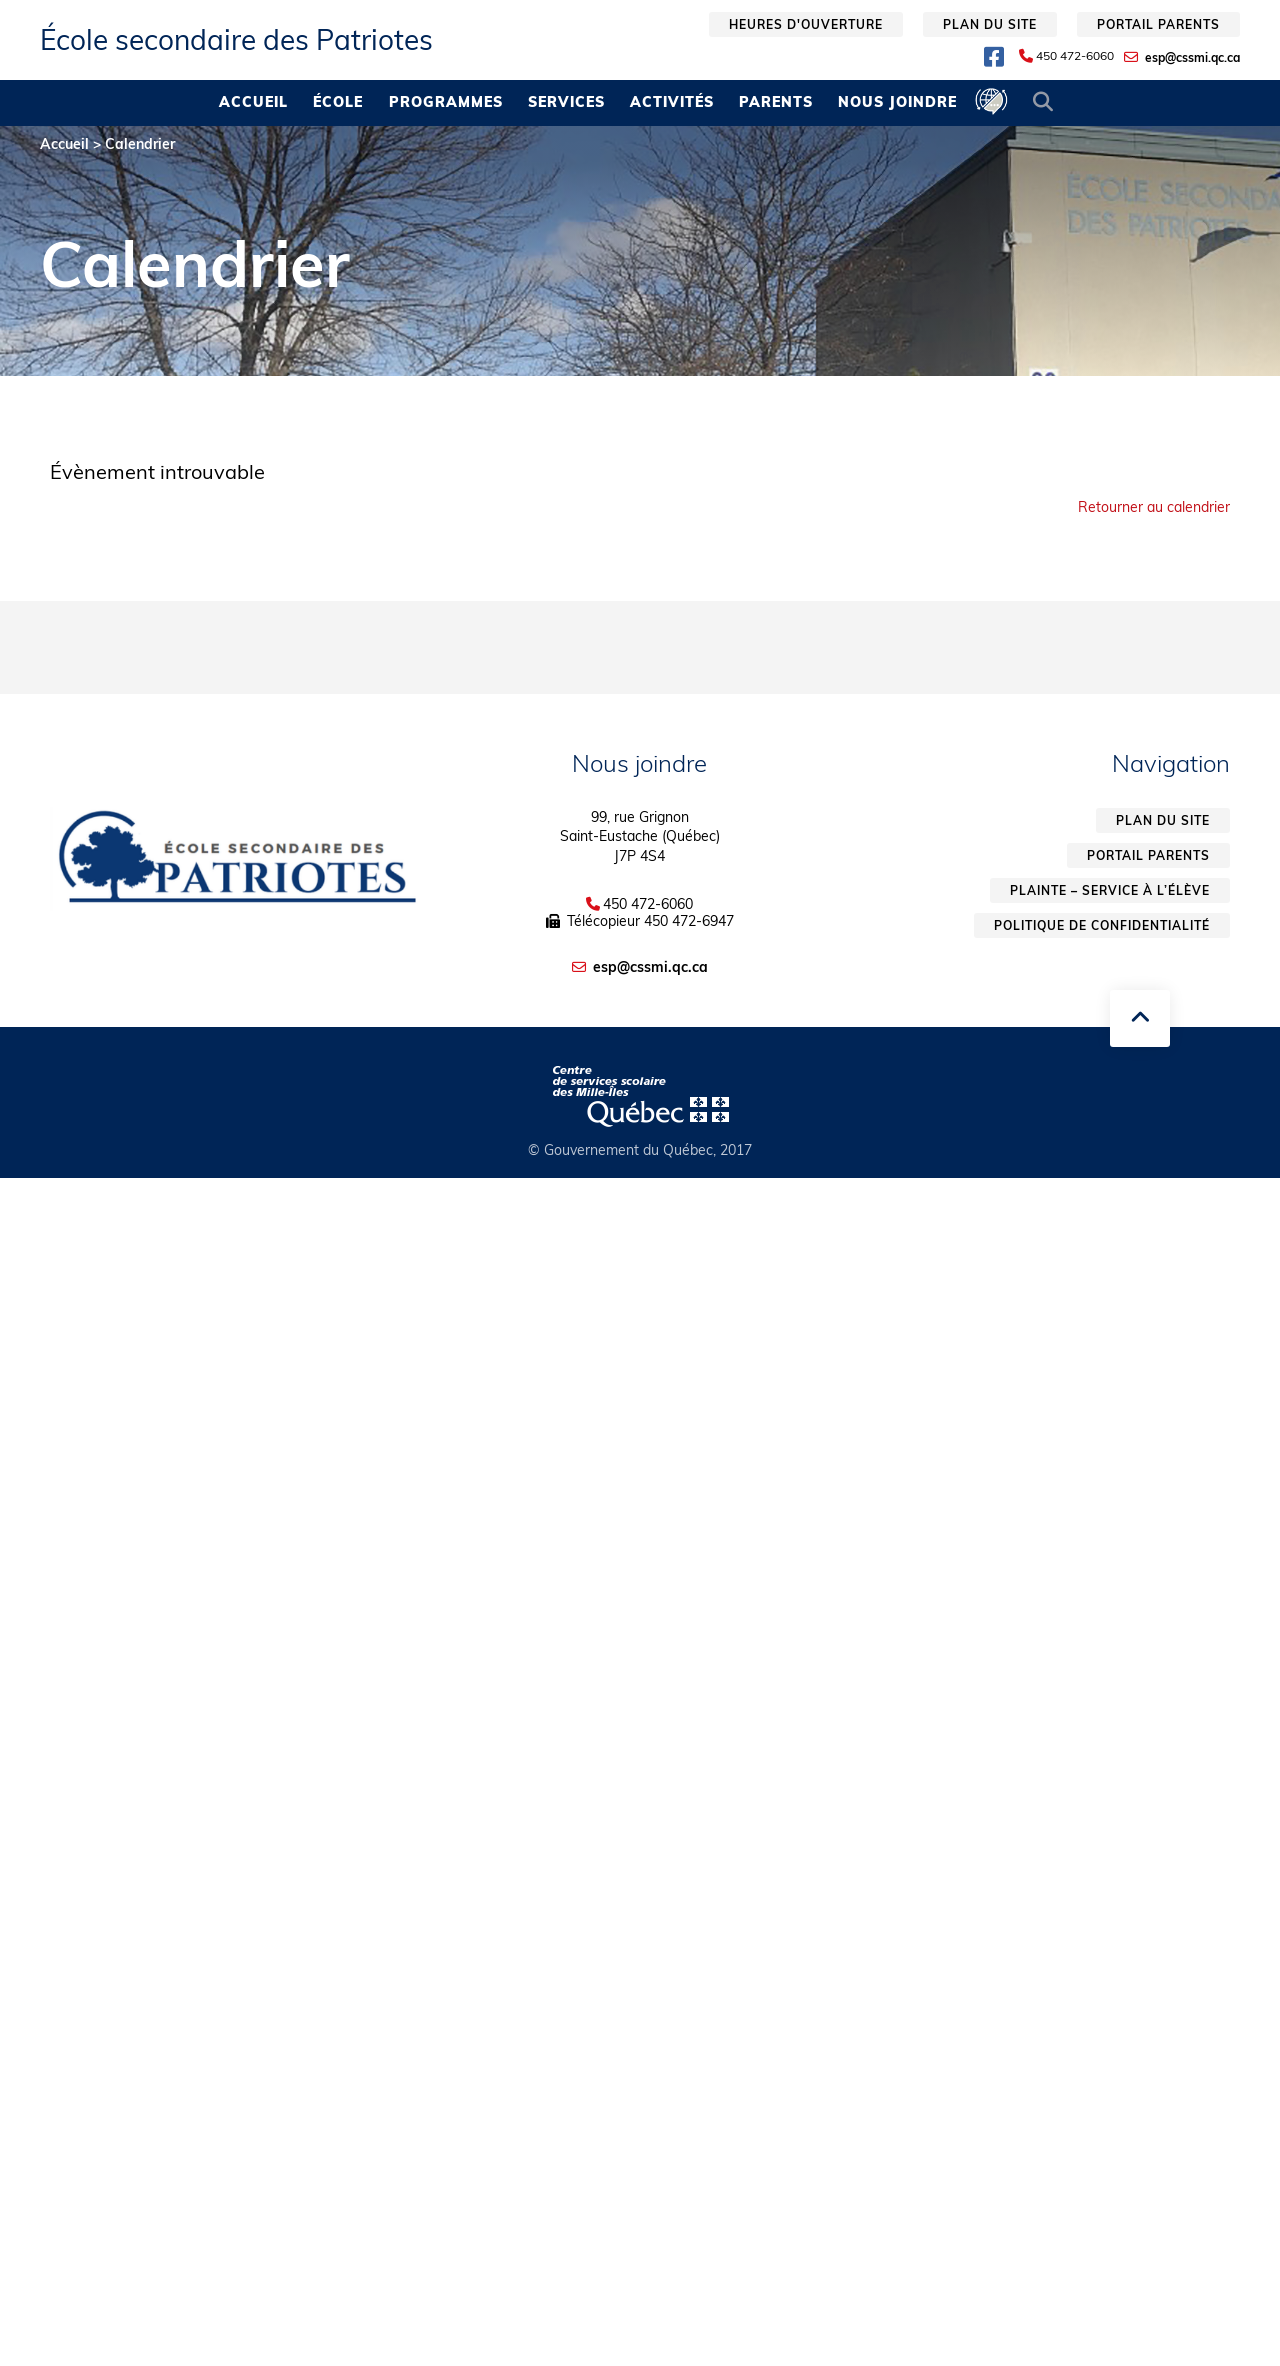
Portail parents (1158, 24)
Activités (672, 102)
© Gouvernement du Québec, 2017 (640, 1150)
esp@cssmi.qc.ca (1192, 57)
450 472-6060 (1075, 56)
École (338, 102)
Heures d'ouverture (806, 24)
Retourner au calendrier (1154, 507)
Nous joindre (897, 102)
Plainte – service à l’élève (1110, 890)
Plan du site (990, 24)
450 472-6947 (689, 921)
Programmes (446, 102)
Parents (776, 102)
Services (566, 102)
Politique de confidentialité (1102, 925)
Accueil (253, 102)
